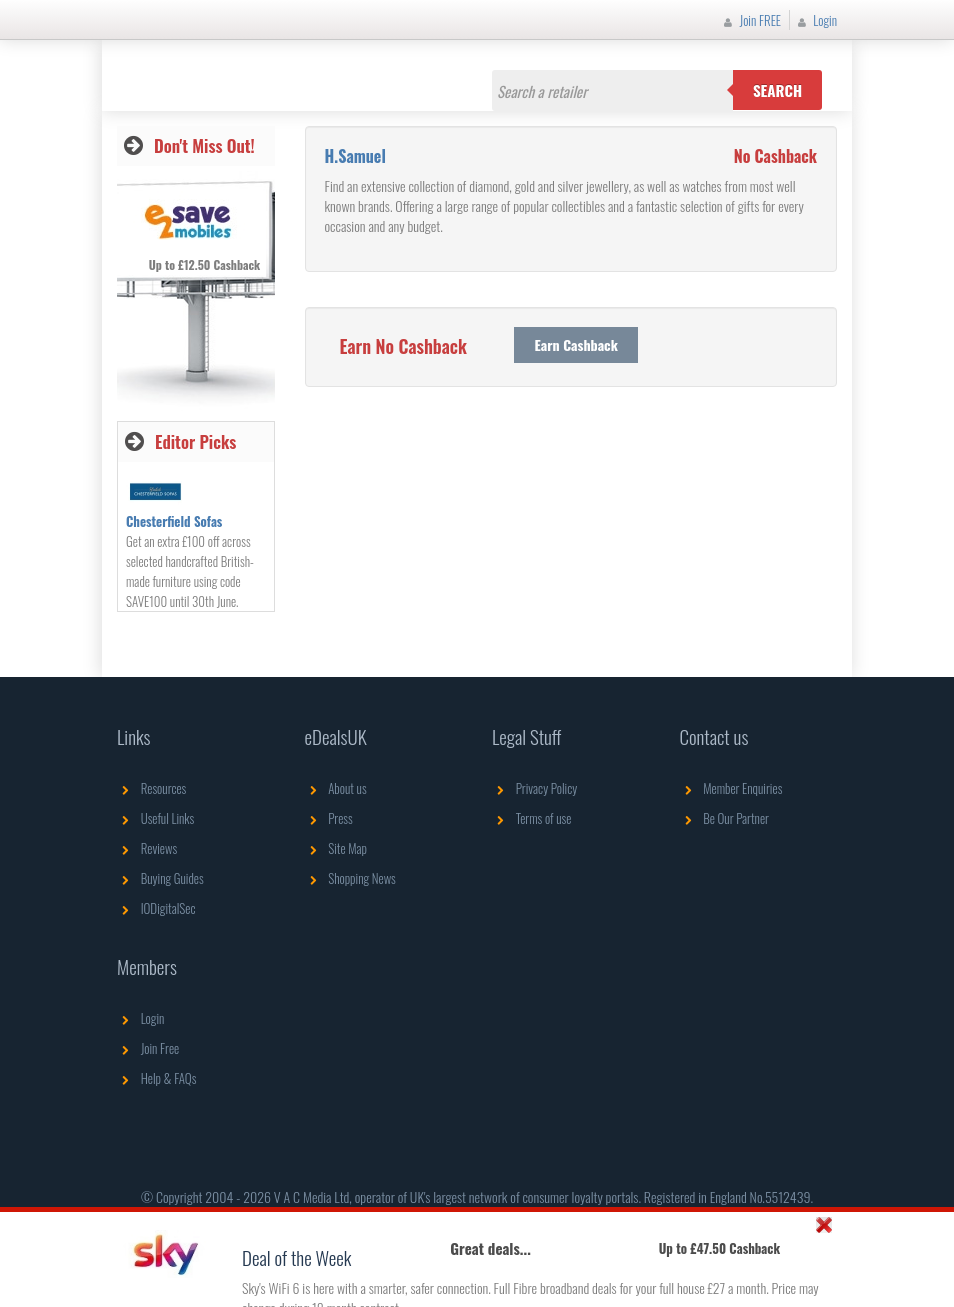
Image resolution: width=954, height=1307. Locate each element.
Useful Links (155, 818)
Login (815, 20)
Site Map (336, 848)
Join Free (148, 1048)
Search (777, 90)
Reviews (147, 848)
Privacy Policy (534, 788)
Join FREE (750, 20)
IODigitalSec (156, 908)
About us (336, 788)
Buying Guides (160, 878)
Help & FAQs (156, 1078)
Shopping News (350, 878)
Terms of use (531, 818)
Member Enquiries (731, 788)
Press (329, 818)
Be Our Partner (724, 818)
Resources (151, 788)
